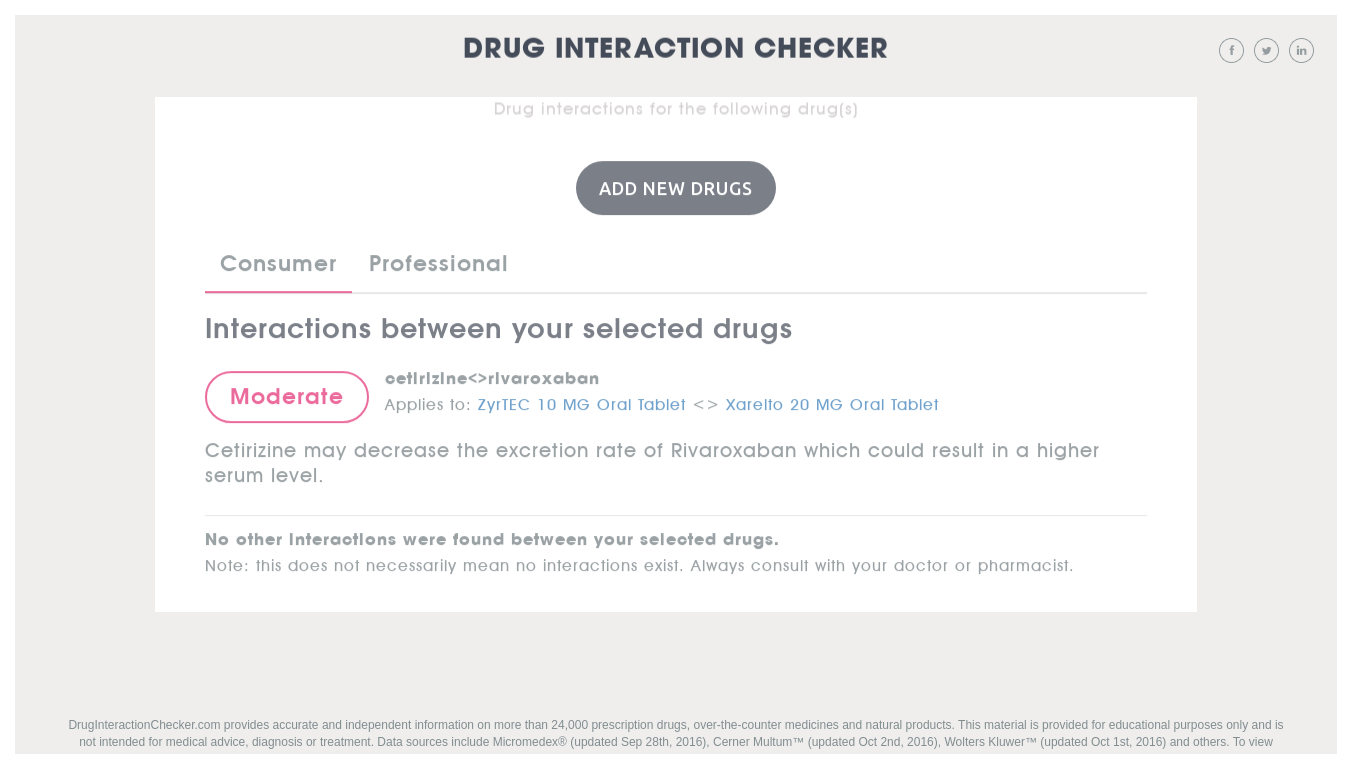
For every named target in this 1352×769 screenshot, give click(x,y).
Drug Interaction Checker (676, 49)
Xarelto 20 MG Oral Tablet (832, 400)
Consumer (278, 262)
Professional (439, 262)
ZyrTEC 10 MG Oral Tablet (582, 400)
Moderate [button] (287, 395)
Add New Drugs (676, 187)
